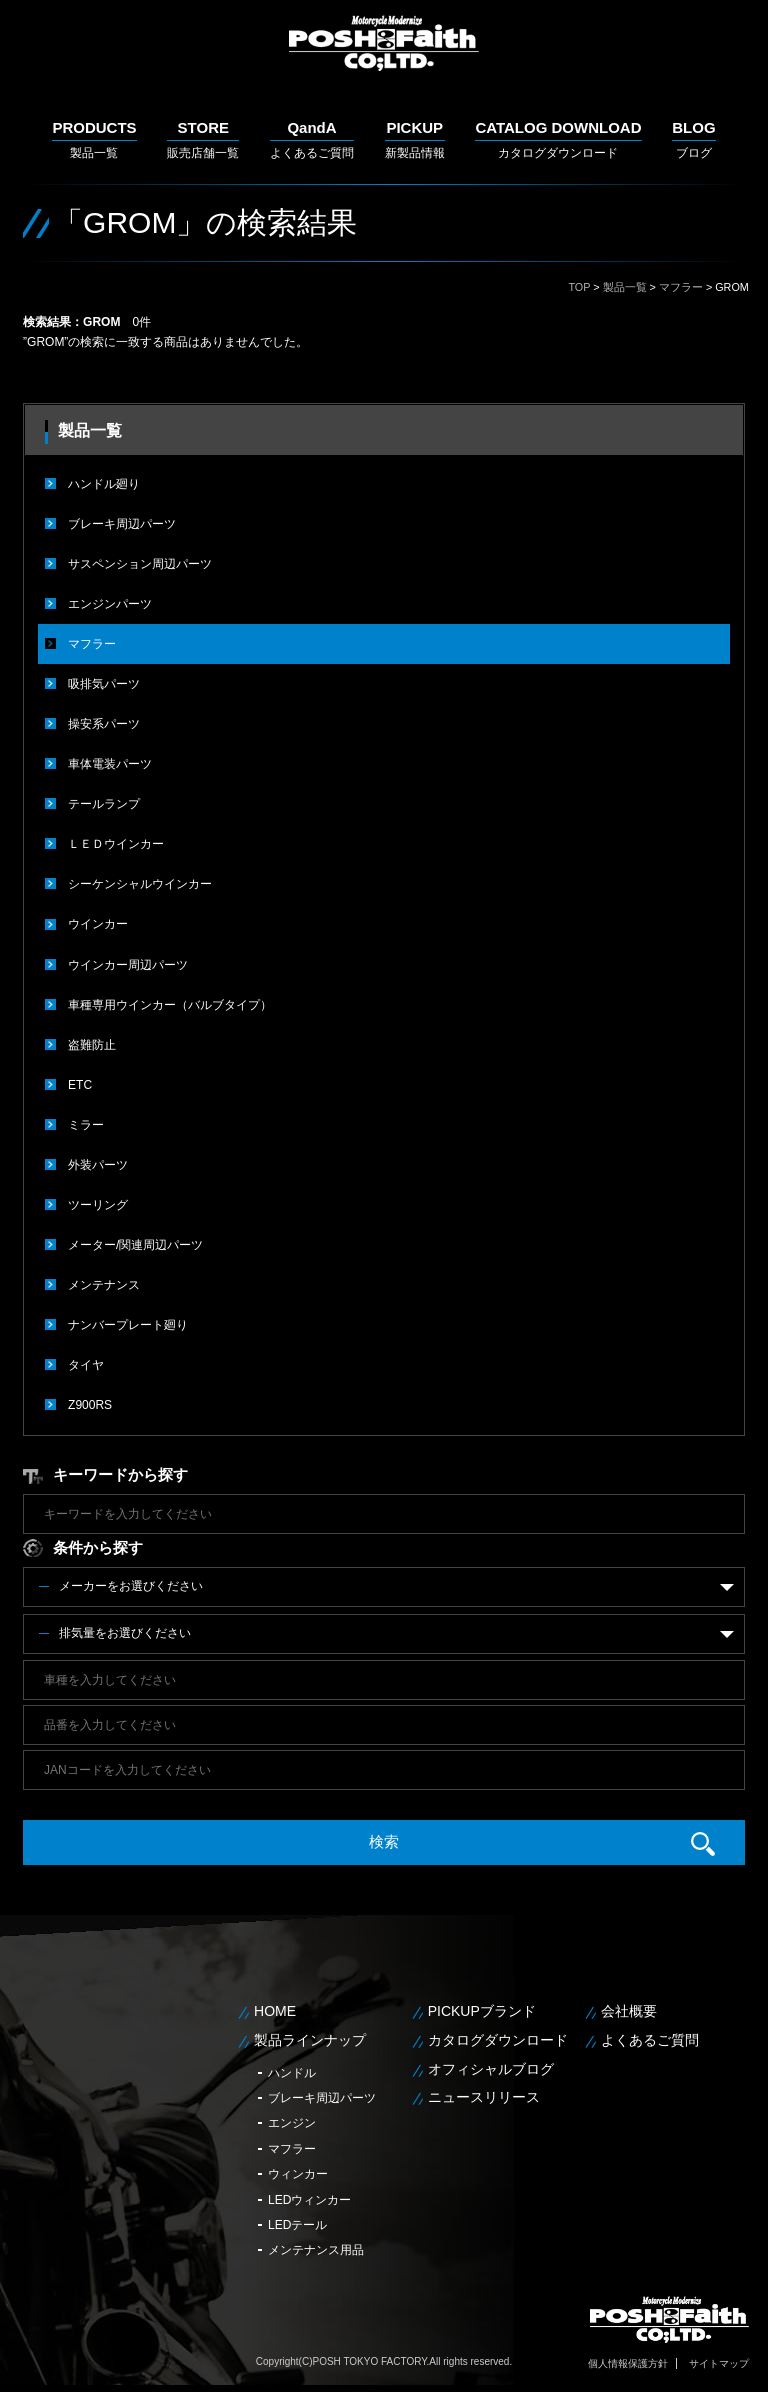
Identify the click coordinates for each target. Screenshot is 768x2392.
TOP (579, 287)
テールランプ (104, 804)
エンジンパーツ (110, 604)
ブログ (693, 139)
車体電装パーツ (110, 764)
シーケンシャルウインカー (140, 884)
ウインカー (98, 924)
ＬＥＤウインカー (116, 844)
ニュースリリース (484, 2096)
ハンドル (292, 2071)
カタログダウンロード (558, 139)
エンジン (292, 2122)
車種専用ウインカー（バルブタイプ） (170, 1004)
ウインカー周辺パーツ (128, 964)
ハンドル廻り (104, 484)
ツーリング (98, 1204)
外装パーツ (98, 1164)
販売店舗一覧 (203, 139)
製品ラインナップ (310, 2038)
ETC (80, 1084)
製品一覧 (94, 139)
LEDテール (297, 2224)
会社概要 (629, 2010)
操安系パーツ (104, 724)
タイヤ (86, 1364)
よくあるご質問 (312, 139)
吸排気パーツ (104, 684)
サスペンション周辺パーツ (140, 564)
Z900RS (90, 1404)
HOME (275, 2010)
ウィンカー (298, 2173)
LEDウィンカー (309, 2198)
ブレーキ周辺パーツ (122, 524)
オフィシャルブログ (491, 2067)
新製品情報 (415, 139)
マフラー (681, 287)
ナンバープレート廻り (128, 1324)
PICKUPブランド (482, 2010)
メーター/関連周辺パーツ (135, 1244)
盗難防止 (92, 1044)
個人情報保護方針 (628, 2361)
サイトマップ (719, 2361)
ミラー (86, 1124)
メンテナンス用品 (316, 2249)
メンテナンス (104, 1284)
